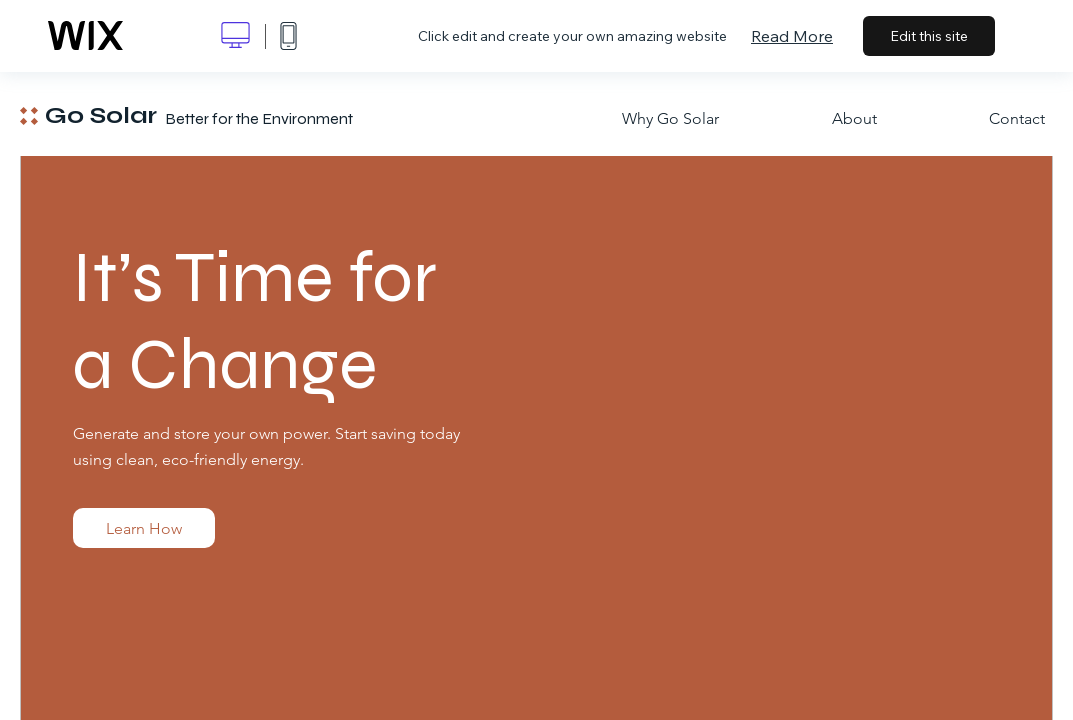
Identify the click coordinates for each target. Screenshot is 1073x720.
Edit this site (929, 36)
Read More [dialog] (792, 36)
